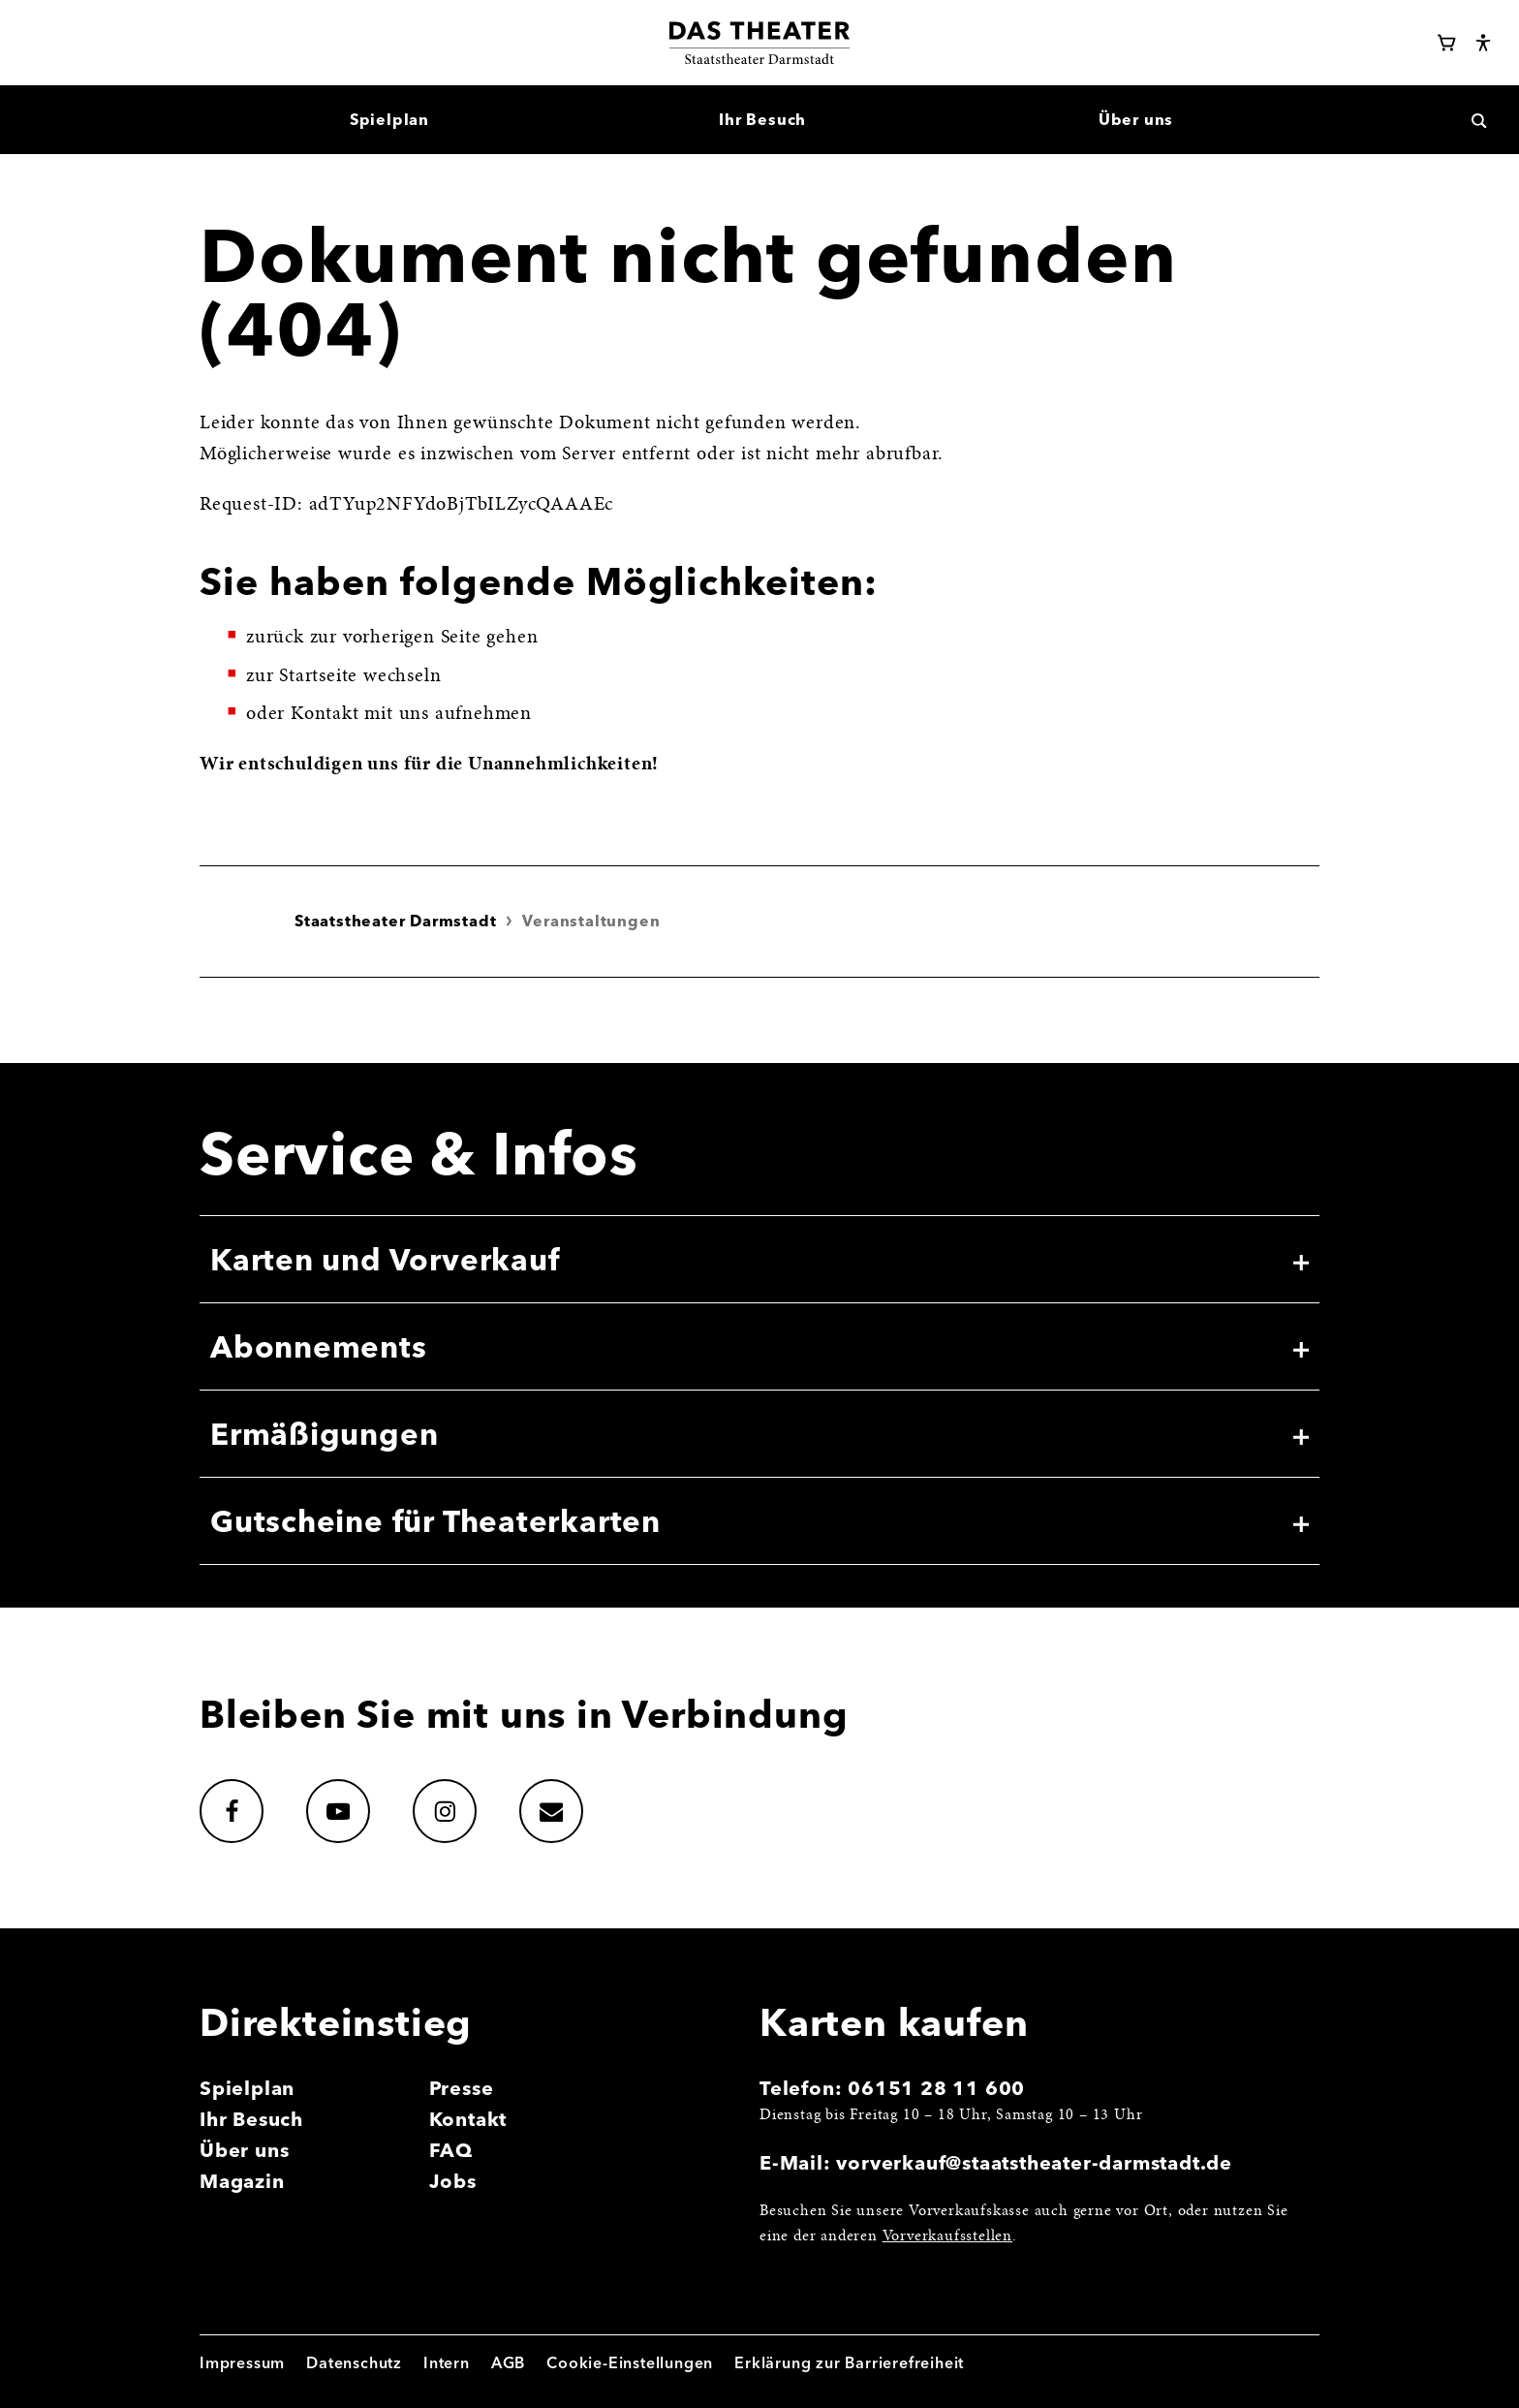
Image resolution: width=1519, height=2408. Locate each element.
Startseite (318, 676)
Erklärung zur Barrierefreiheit (849, 2362)
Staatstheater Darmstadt (395, 920)
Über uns (244, 2150)
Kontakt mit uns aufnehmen (411, 714)
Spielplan (247, 2088)
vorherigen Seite (412, 637)
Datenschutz (354, 2362)
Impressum (242, 2362)
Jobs (453, 2181)
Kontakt (468, 2119)
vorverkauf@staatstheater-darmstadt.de (1034, 2162)
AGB (508, 2362)
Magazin (242, 2181)
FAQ (451, 2150)
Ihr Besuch (251, 2119)
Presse (461, 2088)
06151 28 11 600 (936, 2088)
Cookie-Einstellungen (629, 2362)
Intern (446, 2362)
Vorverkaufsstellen (947, 2236)
